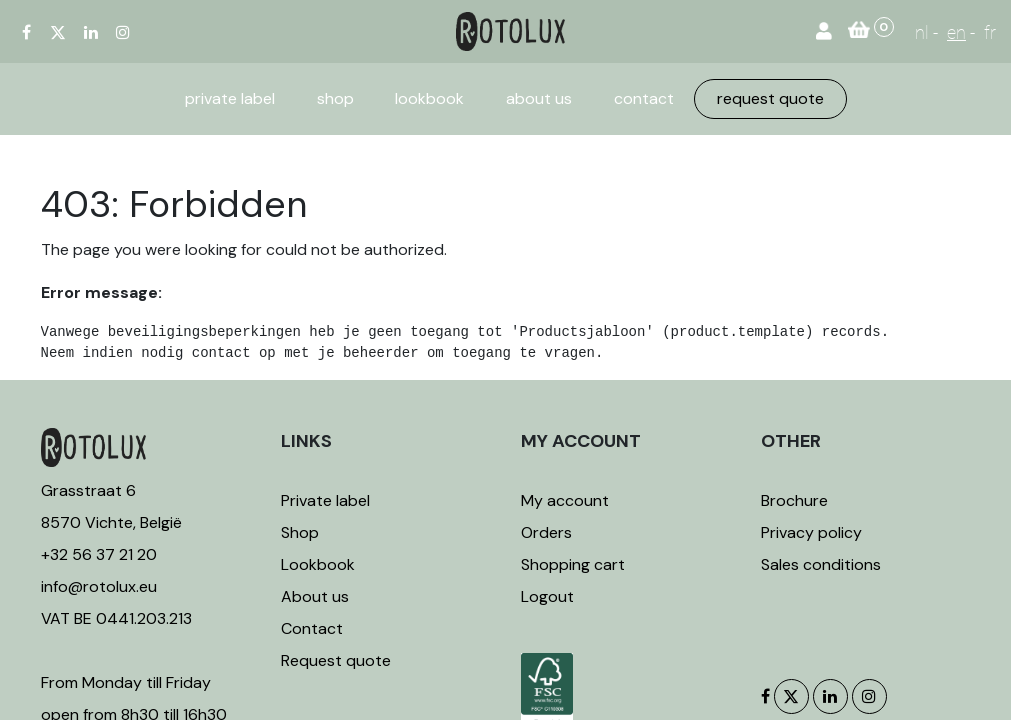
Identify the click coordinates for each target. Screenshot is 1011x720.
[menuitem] (230, 99)
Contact (312, 628)
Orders (546, 532)
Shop (300, 532)
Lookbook (318, 564)
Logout (547, 596)
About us (315, 596)
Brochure (794, 500)
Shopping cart (573, 564)
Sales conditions (821, 564)
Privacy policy (811, 532)
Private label (327, 500)
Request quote (336, 660)
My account (565, 500)
